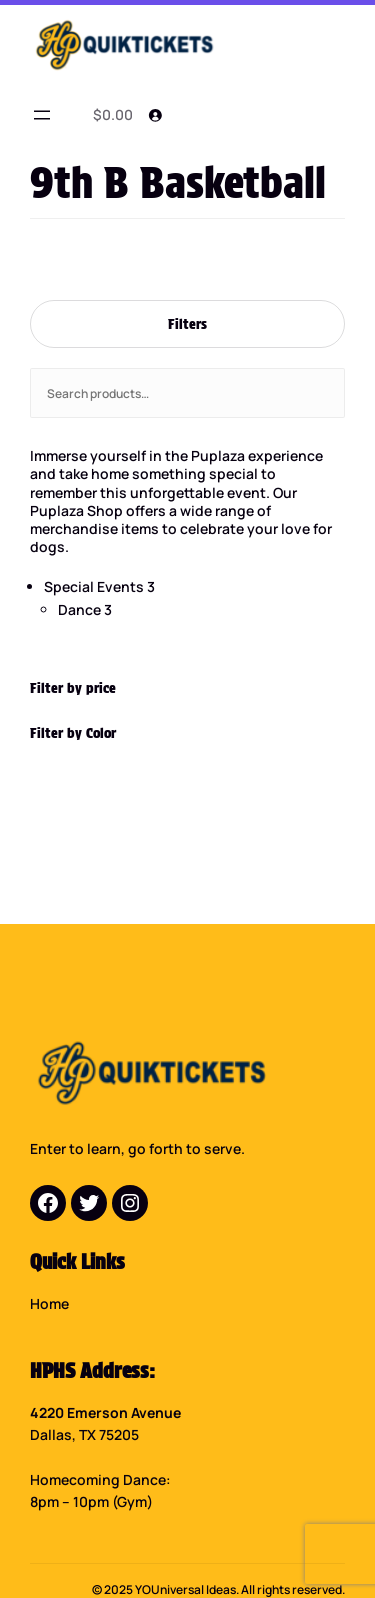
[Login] (155, 115)
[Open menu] (42, 115)
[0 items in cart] (109, 115)
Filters (187, 324)
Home (49, 1303)
